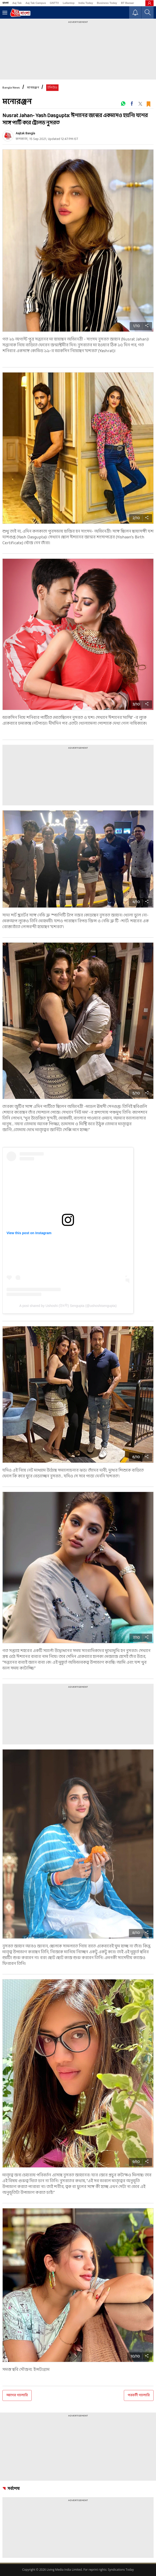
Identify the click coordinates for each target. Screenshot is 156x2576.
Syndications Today (121, 2570)
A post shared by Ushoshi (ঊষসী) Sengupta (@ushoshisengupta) (68, 1306)
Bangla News (11, 87)
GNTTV (54, 2)
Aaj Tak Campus (35, 2)
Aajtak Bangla (25, 133)
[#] (123, 103)
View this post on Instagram (29, 1233)
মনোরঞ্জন (33, 87)
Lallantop (68, 2)
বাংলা (5, 2)
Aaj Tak (17, 2)
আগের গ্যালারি (17, 2395)
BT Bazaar (127, 2)
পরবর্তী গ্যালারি (139, 2395)
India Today (85, 2)
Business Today (107, 2)
